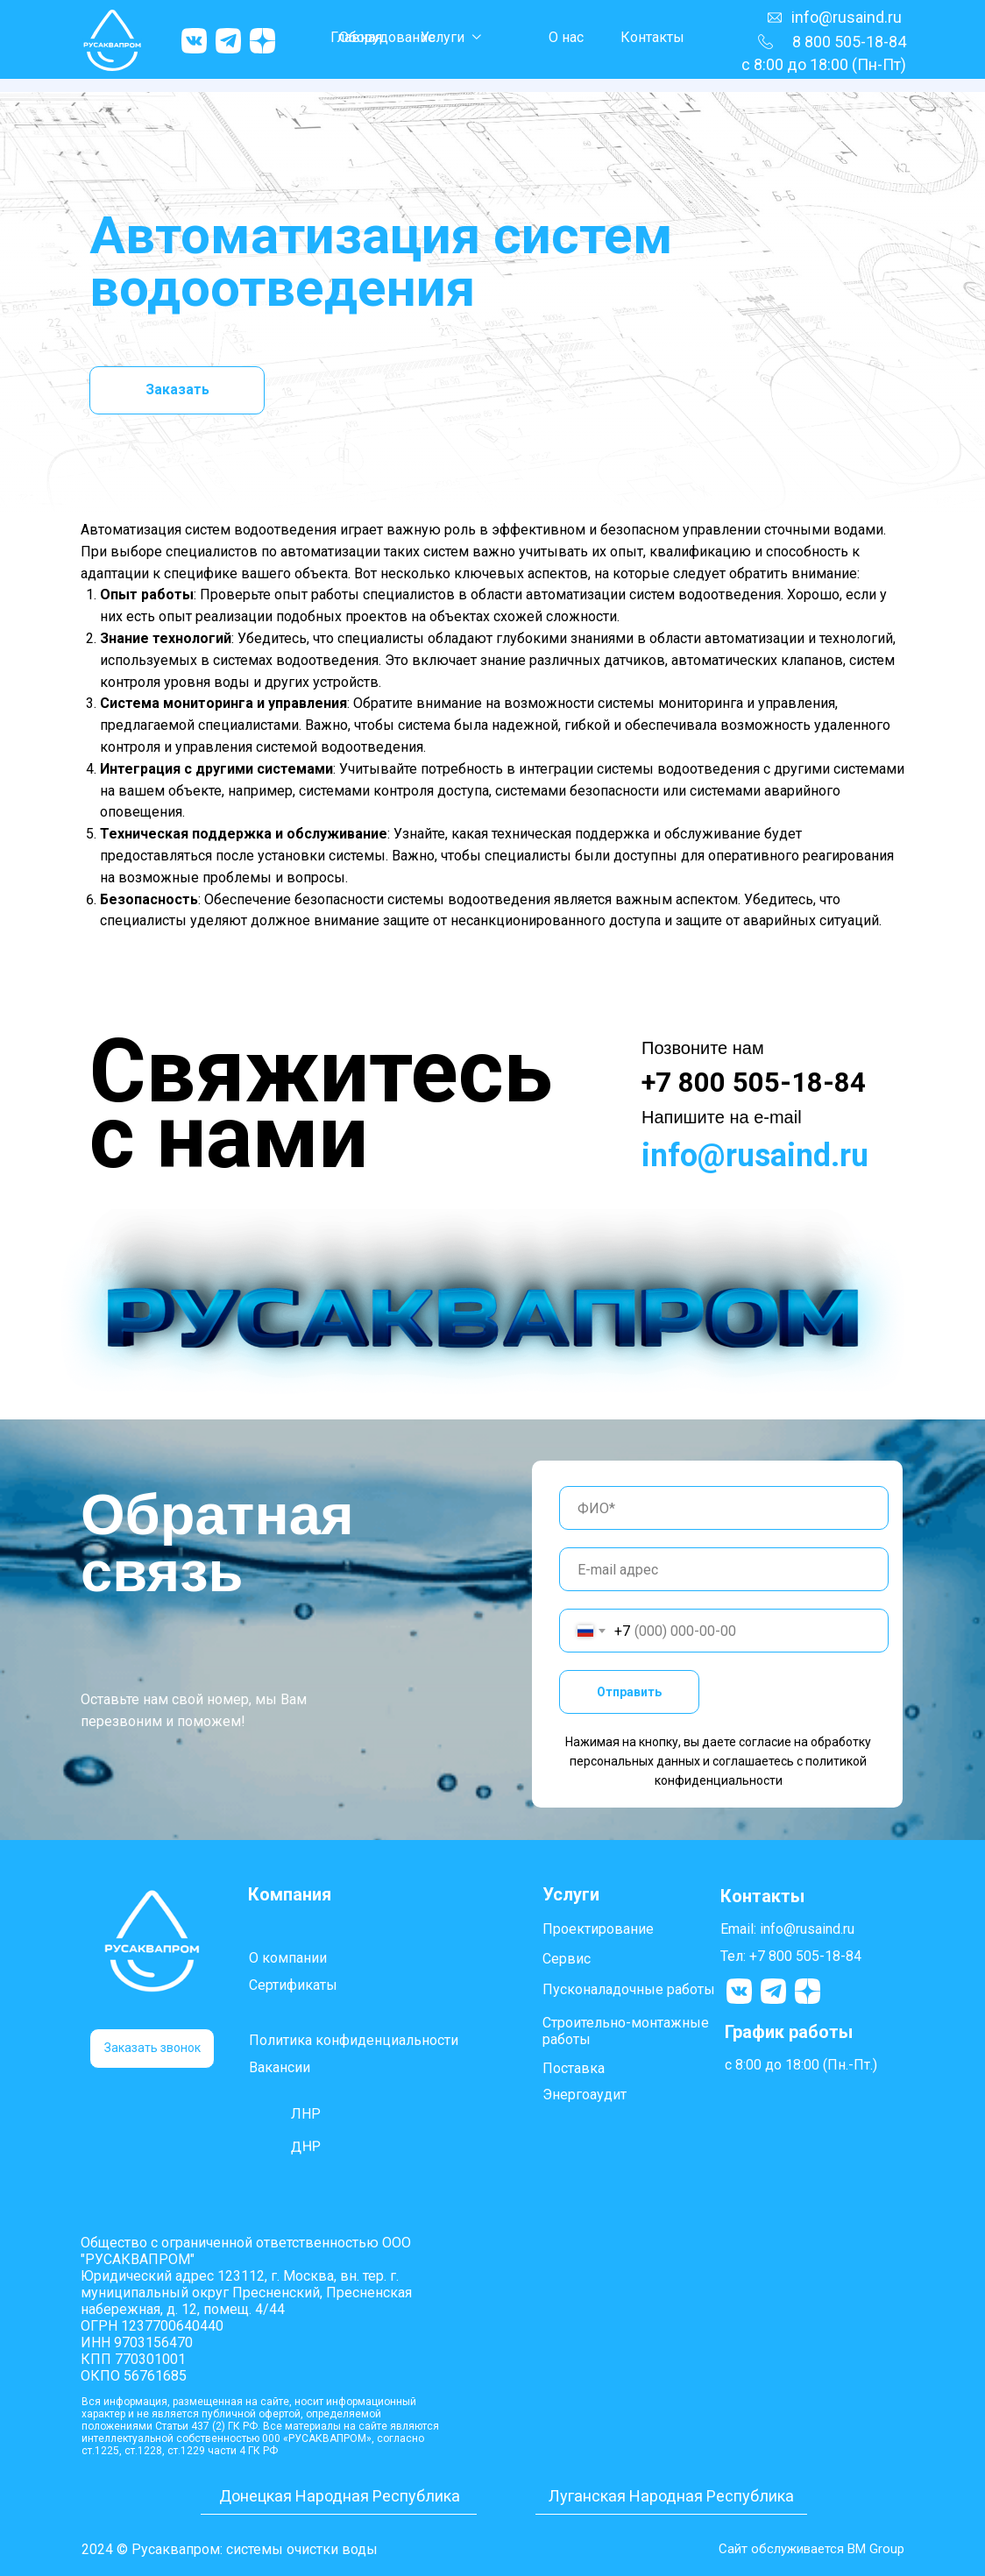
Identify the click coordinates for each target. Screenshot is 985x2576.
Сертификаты (293, 1985)
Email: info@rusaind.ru (787, 1929)
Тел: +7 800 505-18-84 (790, 1956)
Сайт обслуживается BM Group (805, 2548)
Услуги (442, 37)
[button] (152, 2048)
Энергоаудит (584, 2094)
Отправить (629, 1692)
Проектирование (598, 1929)
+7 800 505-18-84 (753, 1082)
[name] (724, 1508)
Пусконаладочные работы (628, 1989)
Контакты (652, 37)
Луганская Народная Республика (672, 2495)
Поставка (573, 2068)
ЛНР (306, 2113)
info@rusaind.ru (846, 17)
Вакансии (279, 2067)
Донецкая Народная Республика (339, 2495)
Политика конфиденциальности (353, 2040)
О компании (288, 1958)
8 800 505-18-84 (849, 41)
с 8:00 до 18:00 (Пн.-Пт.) (801, 2064)
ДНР (306, 2146)
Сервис (566, 1958)
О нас (566, 37)
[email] (724, 1569)
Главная (356, 37)
